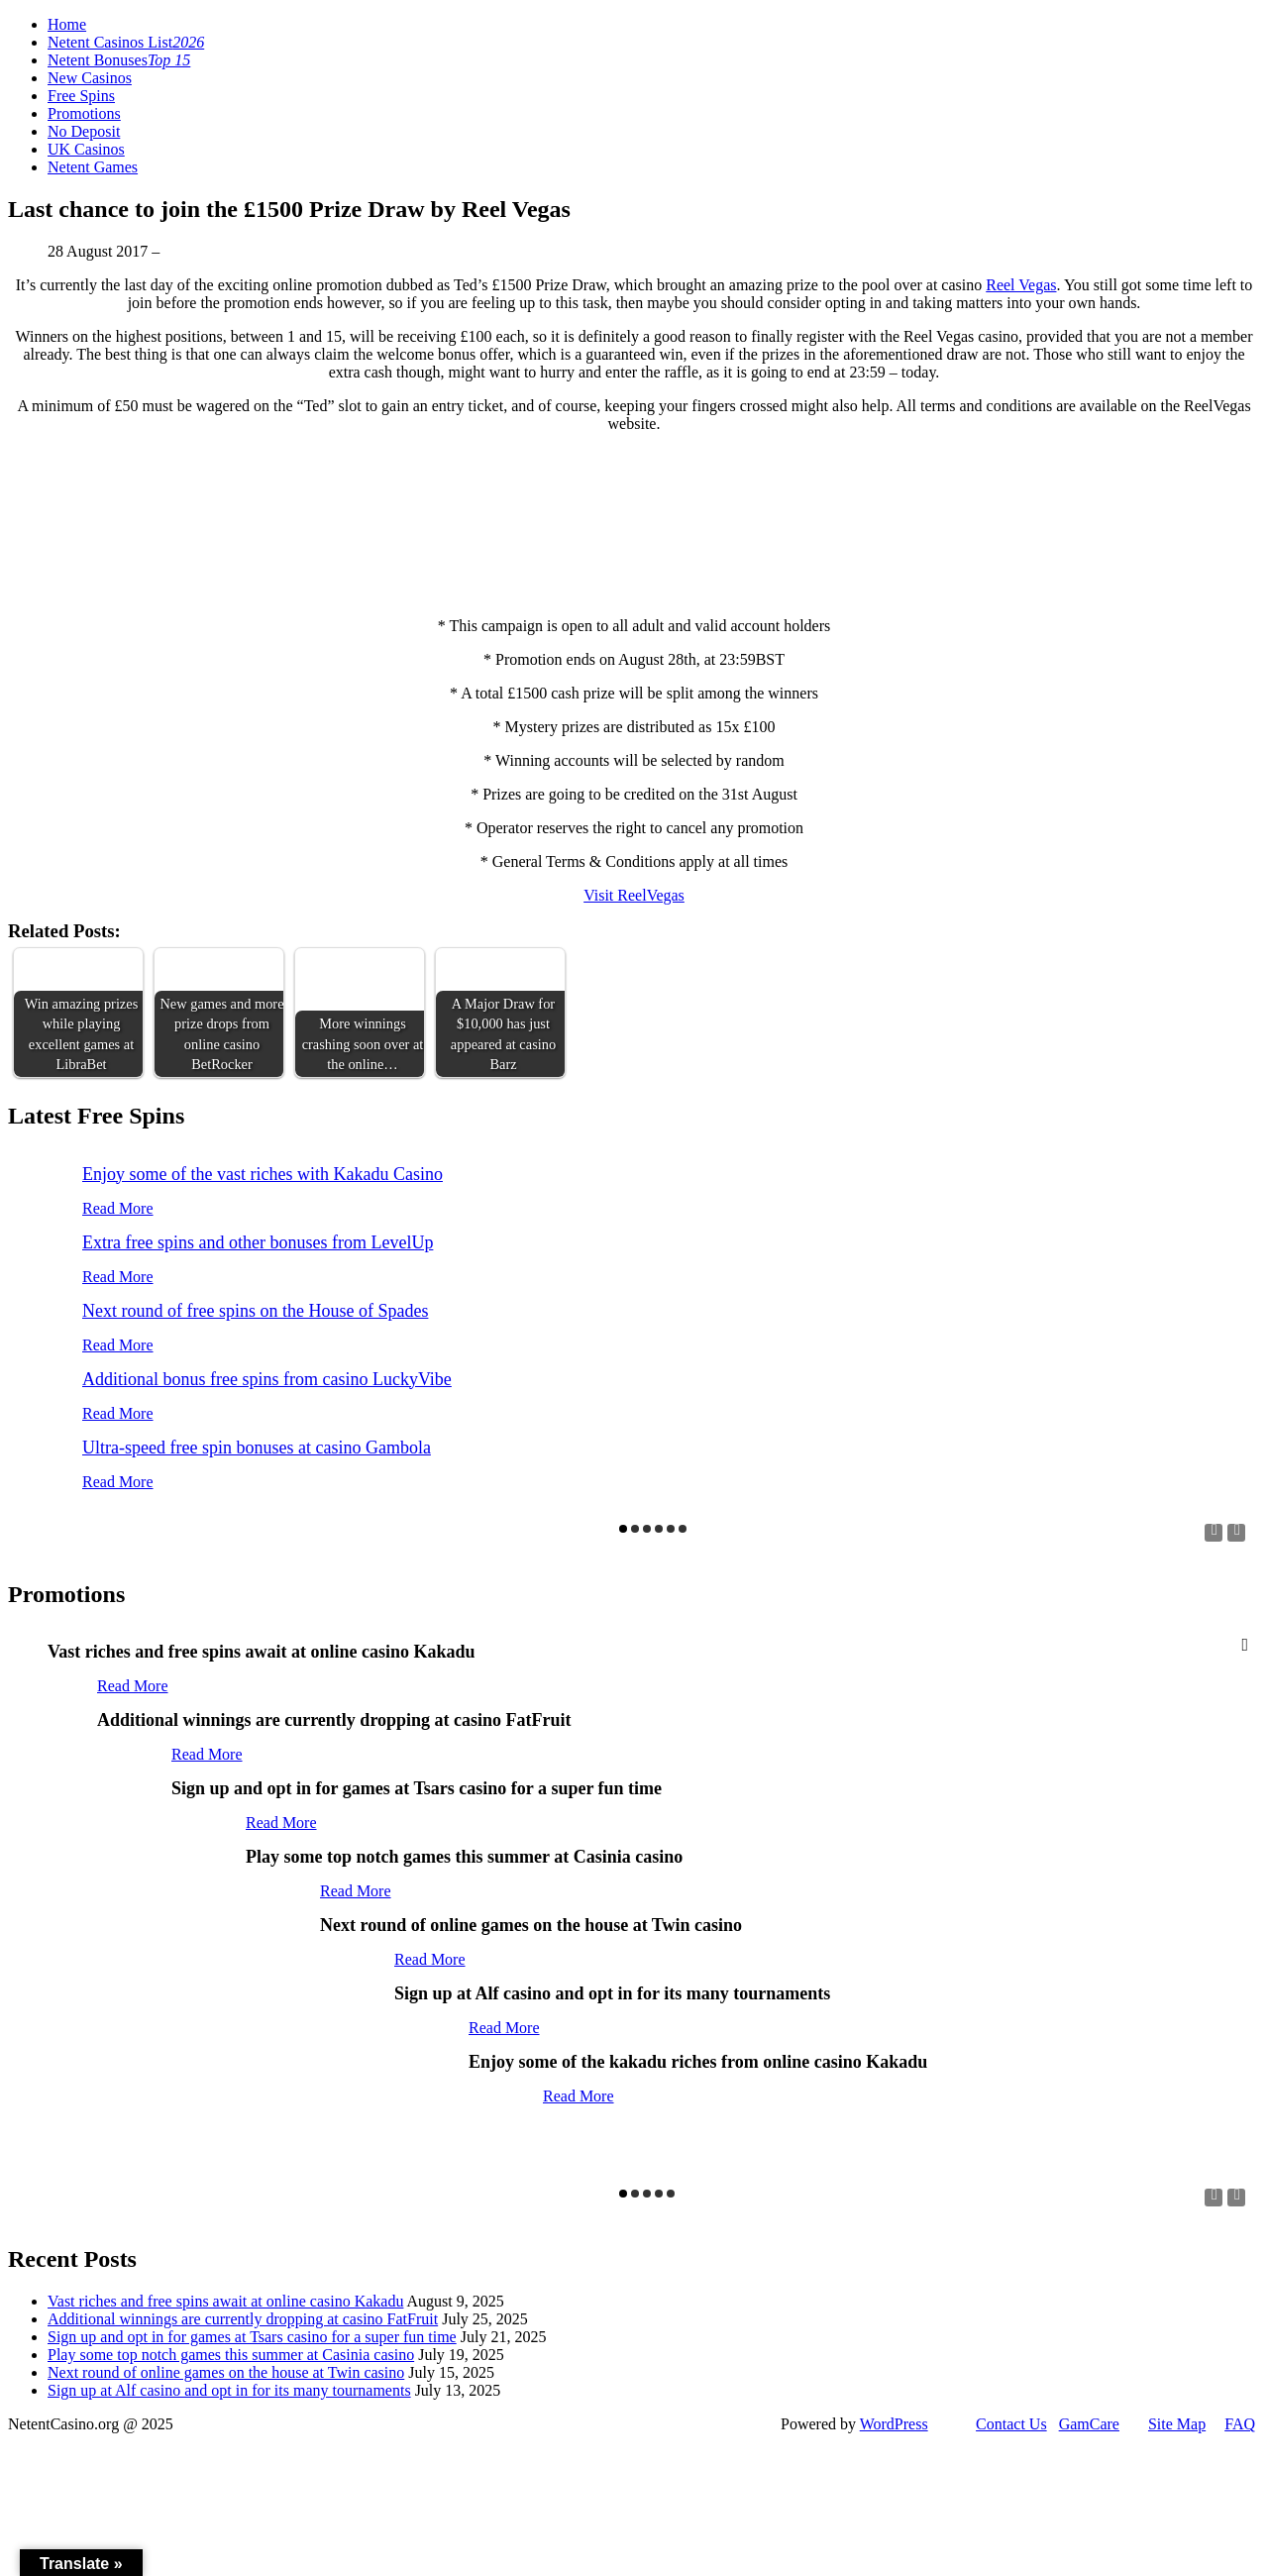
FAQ (1239, 2423)
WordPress (894, 2423)
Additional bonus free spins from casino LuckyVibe (267, 1379)
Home (67, 24)
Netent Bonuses (119, 60)
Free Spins (81, 95)
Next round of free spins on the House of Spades (255, 1311)
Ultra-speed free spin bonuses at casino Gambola (256, 1447)
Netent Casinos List (126, 42)
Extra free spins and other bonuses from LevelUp (257, 1242)
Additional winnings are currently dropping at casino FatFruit (243, 2318)
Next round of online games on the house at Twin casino (226, 2372)
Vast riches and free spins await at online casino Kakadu (225, 2301)
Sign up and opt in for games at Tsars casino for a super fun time (252, 2336)
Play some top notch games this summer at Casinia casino (231, 2354)
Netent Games (93, 167)
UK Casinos (86, 149)
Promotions (84, 113)
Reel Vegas (1021, 284)
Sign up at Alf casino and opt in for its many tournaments (229, 2390)
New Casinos (90, 77)
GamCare (1089, 2423)
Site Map (1177, 2423)
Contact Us (1011, 2423)
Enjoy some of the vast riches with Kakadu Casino (262, 1174)
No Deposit (84, 131)
